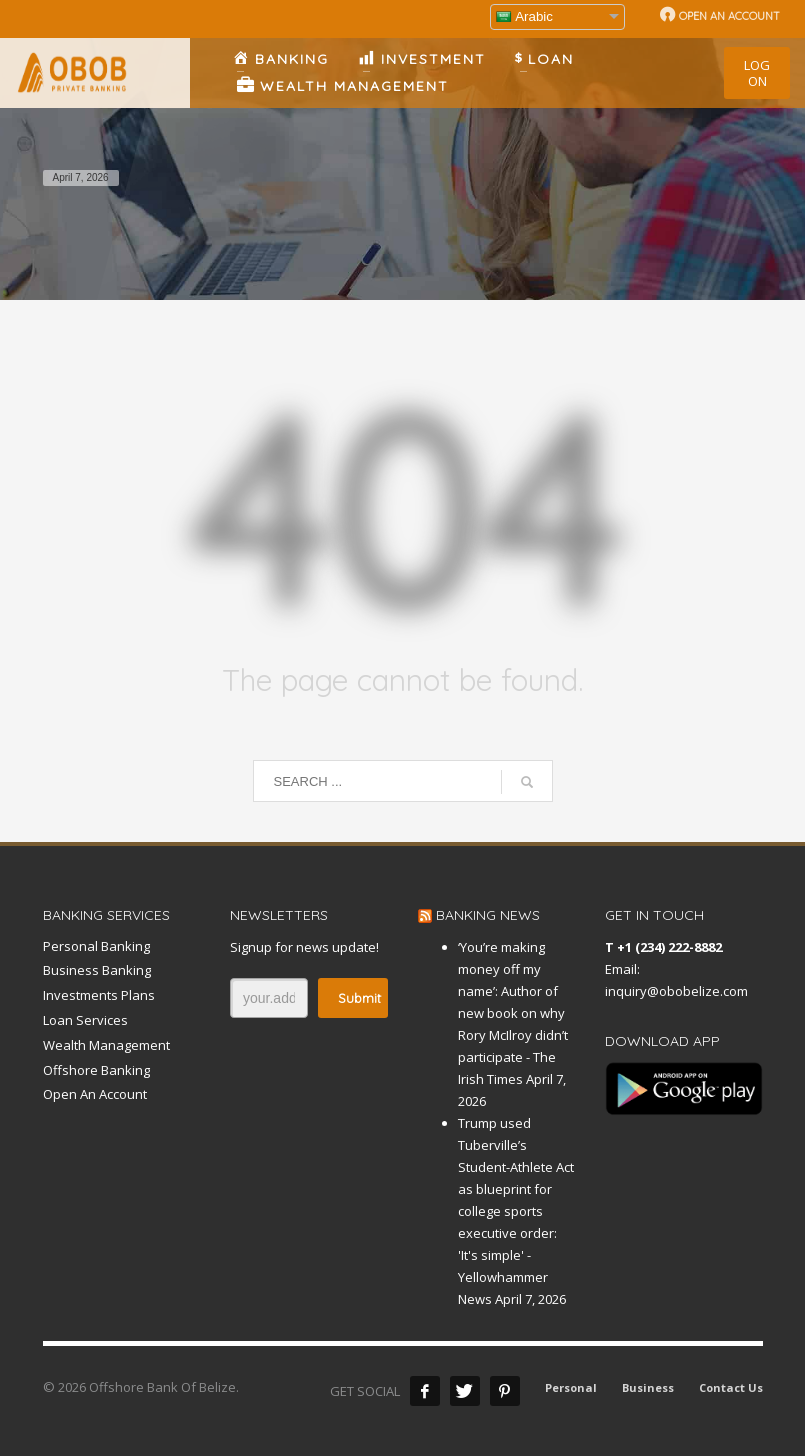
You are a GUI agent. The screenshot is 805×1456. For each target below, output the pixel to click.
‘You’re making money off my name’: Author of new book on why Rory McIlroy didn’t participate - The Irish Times (513, 1013)
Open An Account (95, 1094)
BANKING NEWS (488, 915)
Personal (571, 1387)
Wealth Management (106, 1045)
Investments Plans (99, 995)
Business (648, 1387)
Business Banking (97, 970)
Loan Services (85, 1020)
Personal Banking (96, 946)
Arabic (524, 16)
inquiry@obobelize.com (676, 991)
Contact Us (731, 1387)
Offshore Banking (96, 1070)
